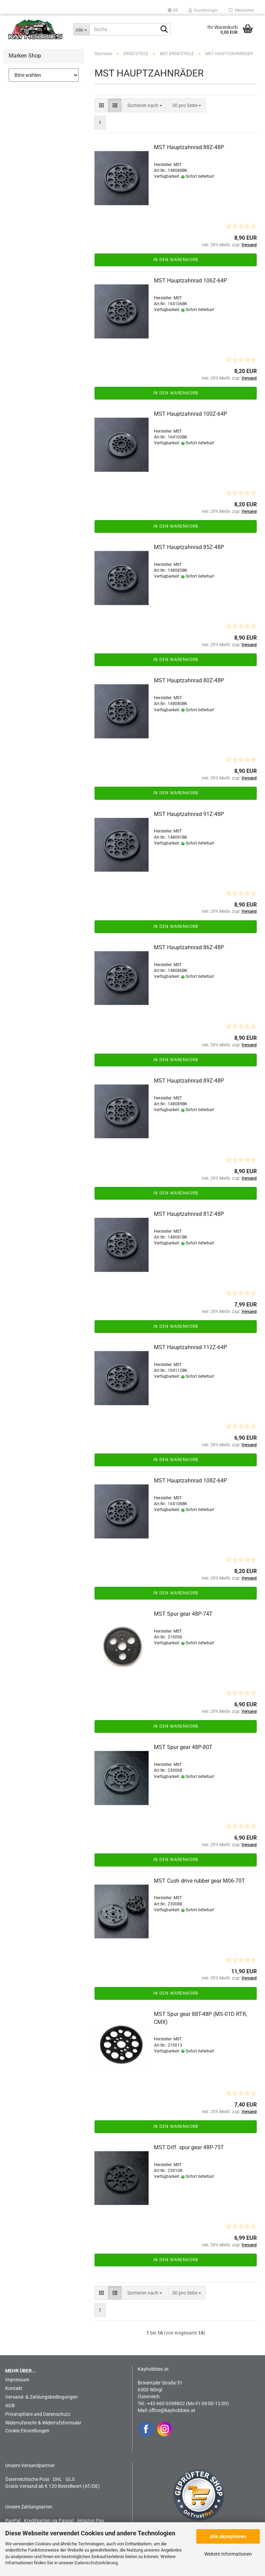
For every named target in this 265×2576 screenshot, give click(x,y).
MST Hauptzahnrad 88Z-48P (189, 147)
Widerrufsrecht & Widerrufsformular (43, 2422)
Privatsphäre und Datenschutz (37, 2414)
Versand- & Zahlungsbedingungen (41, 2397)
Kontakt (13, 2388)
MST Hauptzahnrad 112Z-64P (190, 1347)
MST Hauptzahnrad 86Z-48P (189, 947)
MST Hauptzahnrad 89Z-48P (189, 1080)
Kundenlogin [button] (203, 10)
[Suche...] (81, 29)
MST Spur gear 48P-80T (183, 1747)
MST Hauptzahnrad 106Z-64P (190, 280)
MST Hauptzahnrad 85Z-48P (189, 547)
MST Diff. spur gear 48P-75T (189, 2147)
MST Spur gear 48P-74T (183, 1614)
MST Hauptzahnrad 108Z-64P (190, 1480)
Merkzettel (241, 10)
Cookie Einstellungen (27, 2430)
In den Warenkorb (175, 259)
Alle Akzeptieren (228, 2536)
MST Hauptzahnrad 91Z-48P (189, 814)
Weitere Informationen (228, 2554)
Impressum (17, 2379)
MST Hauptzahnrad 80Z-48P (189, 680)
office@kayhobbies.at (172, 2410)
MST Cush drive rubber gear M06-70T (199, 1880)
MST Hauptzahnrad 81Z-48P (189, 1214)
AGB (10, 2405)
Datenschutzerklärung (96, 2562)
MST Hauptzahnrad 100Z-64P (190, 414)
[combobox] (145, 105)
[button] (173, 10)
